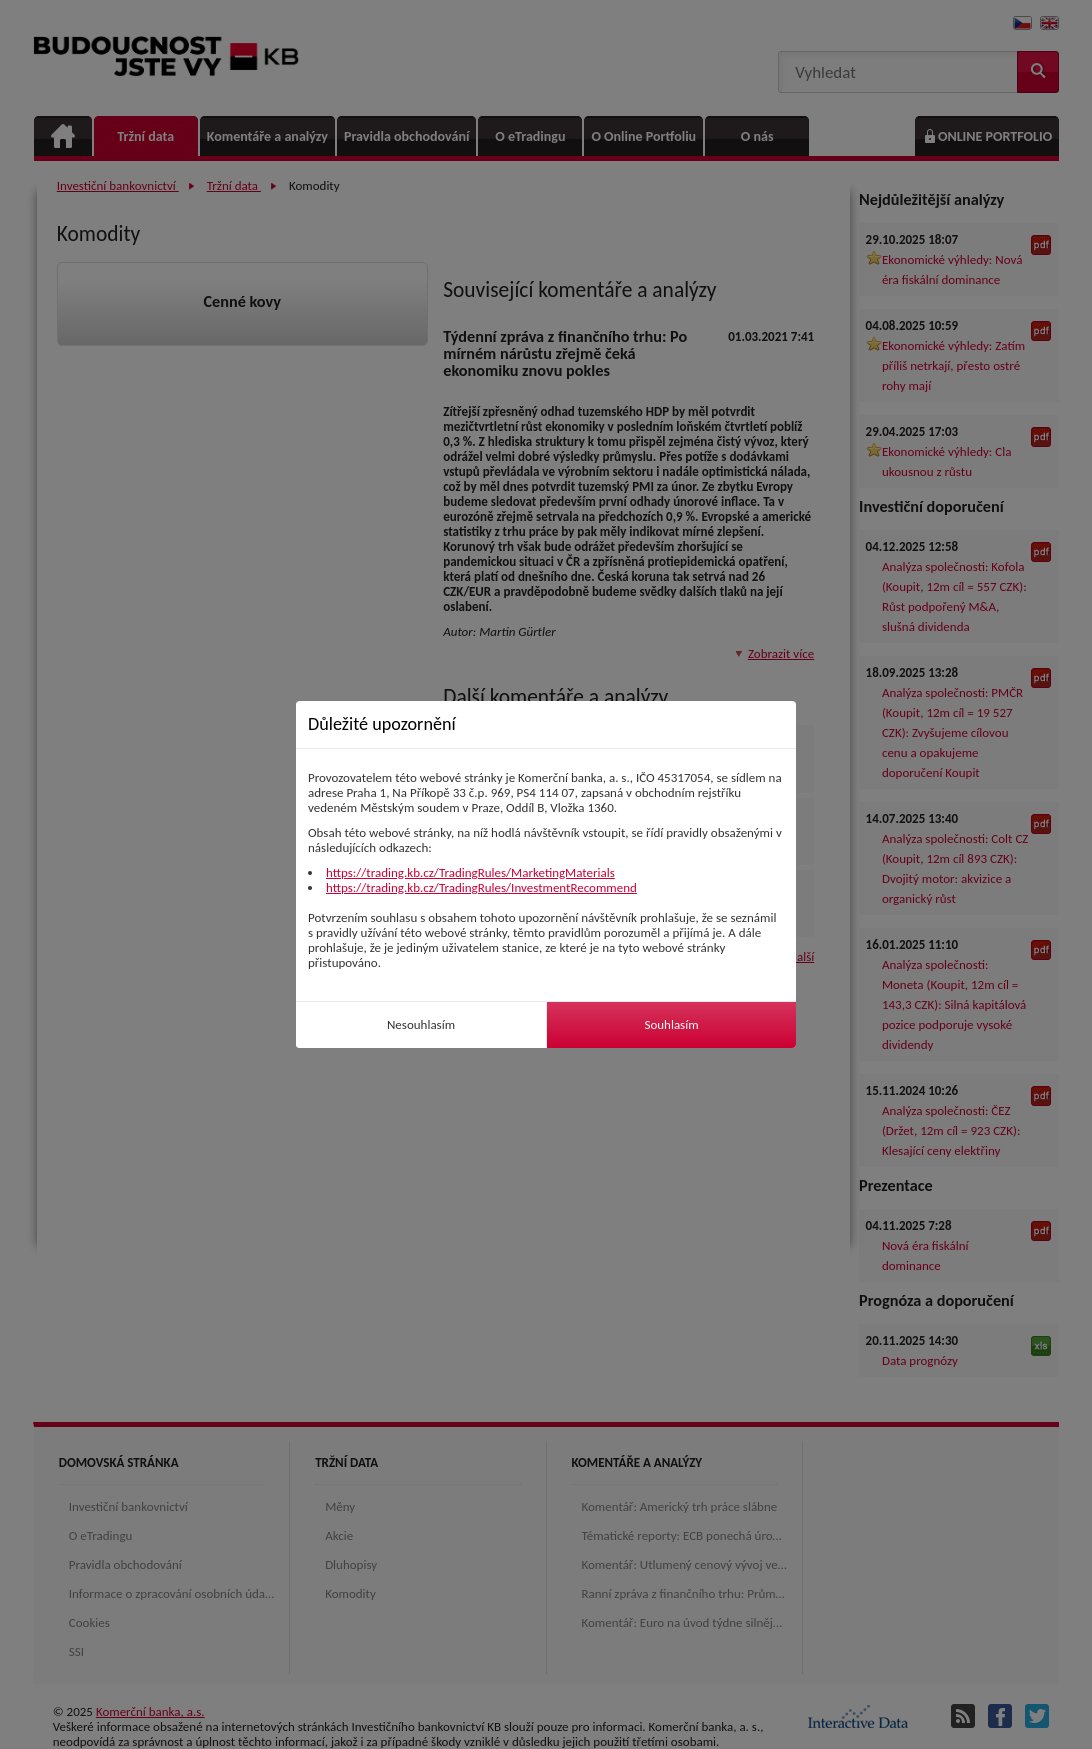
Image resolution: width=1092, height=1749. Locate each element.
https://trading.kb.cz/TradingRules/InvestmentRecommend (481, 887)
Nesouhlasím (421, 1024)
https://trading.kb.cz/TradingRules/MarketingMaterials (470, 872)
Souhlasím (671, 1024)
